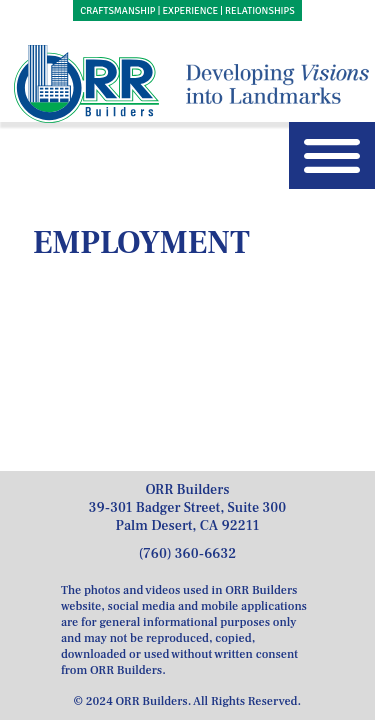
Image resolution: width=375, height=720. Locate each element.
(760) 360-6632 (188, 554)
